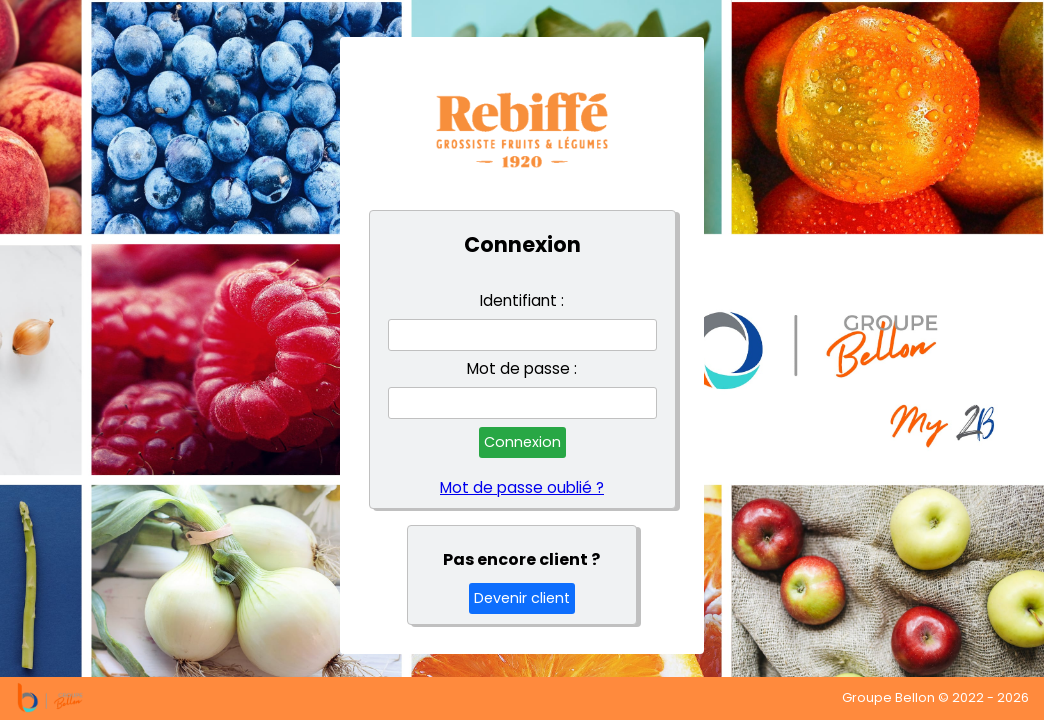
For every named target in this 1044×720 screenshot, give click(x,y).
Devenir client (522, 598)
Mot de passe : (522, 368)
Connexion (522, 442)
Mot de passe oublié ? (522, 488)
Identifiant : (522, 300)
